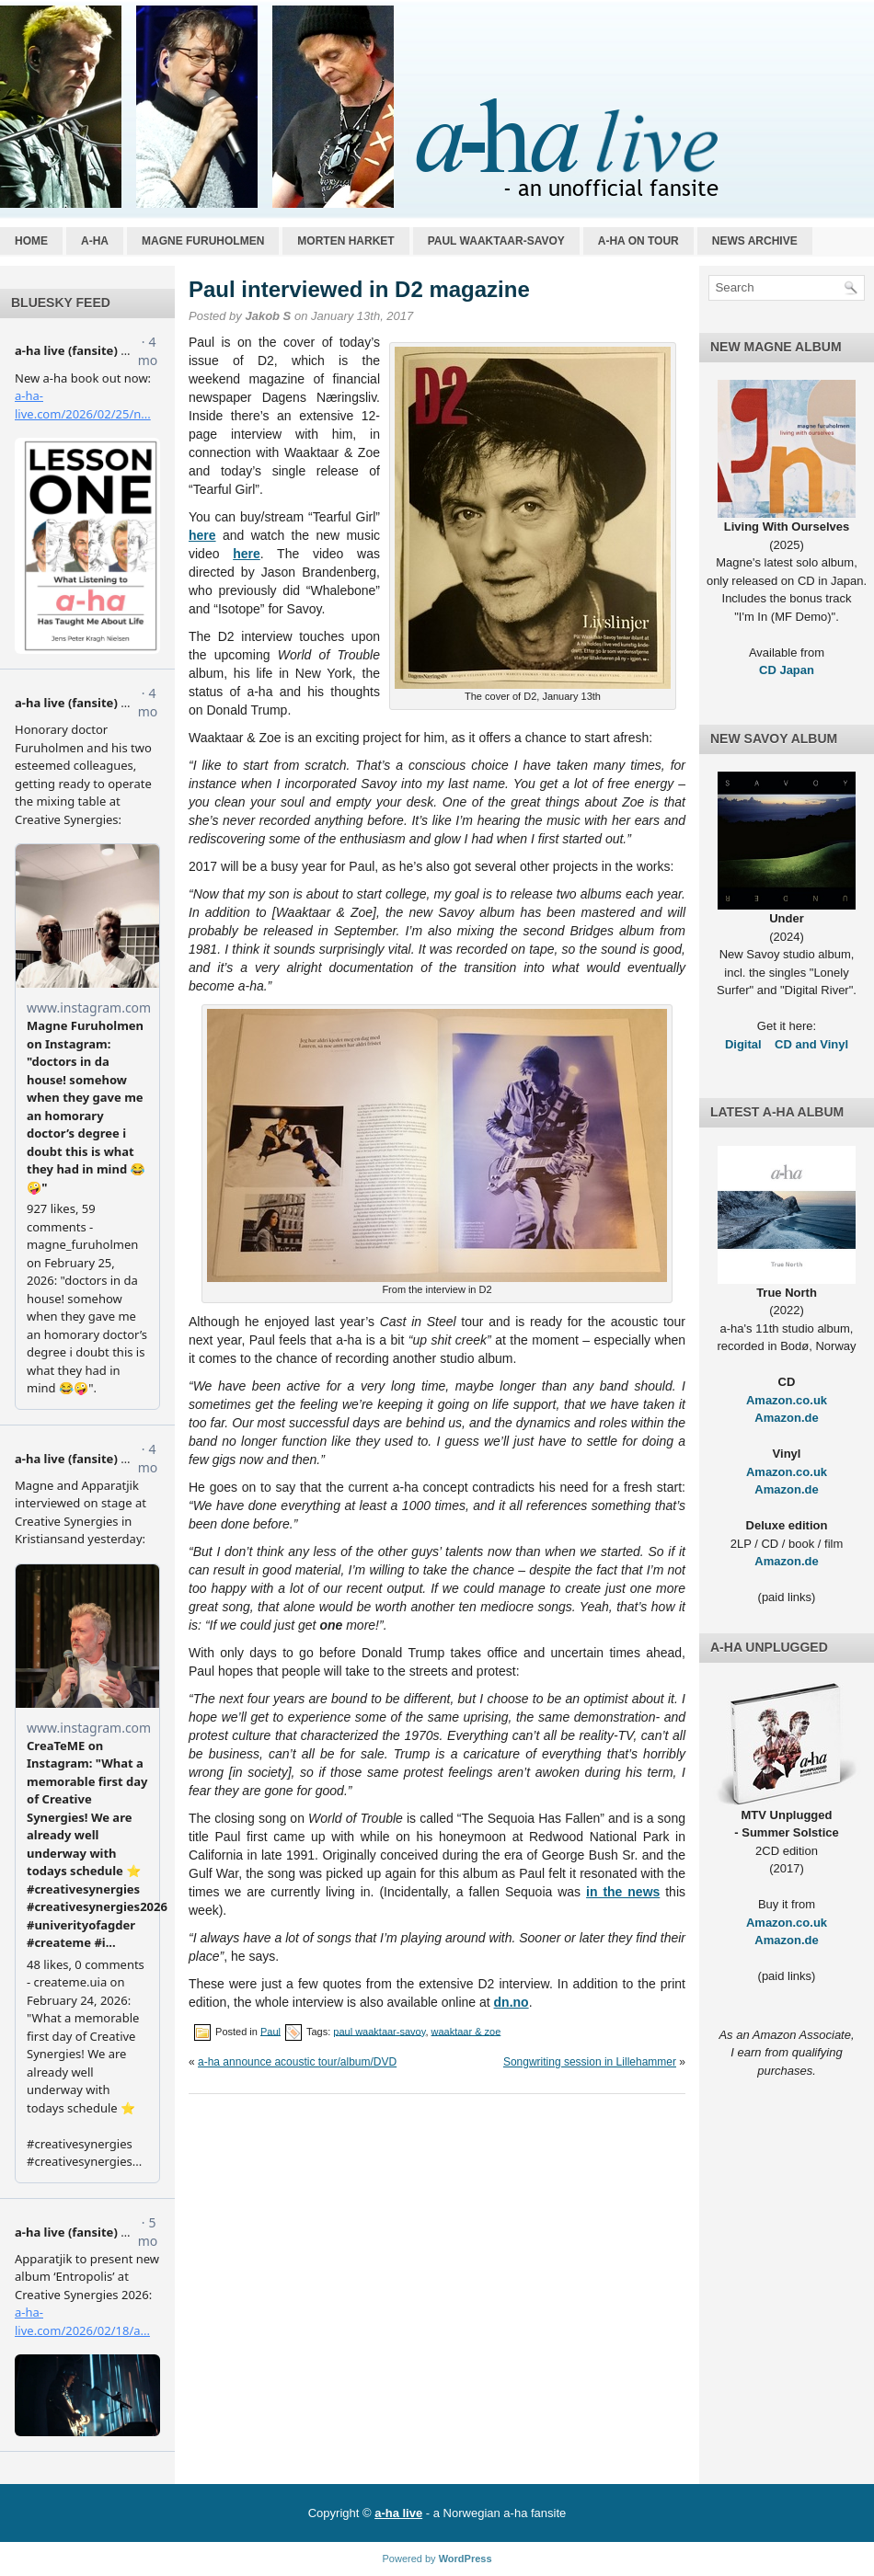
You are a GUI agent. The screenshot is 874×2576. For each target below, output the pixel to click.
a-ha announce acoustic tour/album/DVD (297, 2061)
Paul (270, 2030)
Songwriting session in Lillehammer (589, 2061)
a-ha (95, 241)
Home (31, 241)
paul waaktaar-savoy (379, 2030)
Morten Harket (345, 241)
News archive (755, 241)
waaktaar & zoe (466, 2030)
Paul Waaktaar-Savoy (496, 241)
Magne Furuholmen (203, 241)
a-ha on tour (638, 241)
